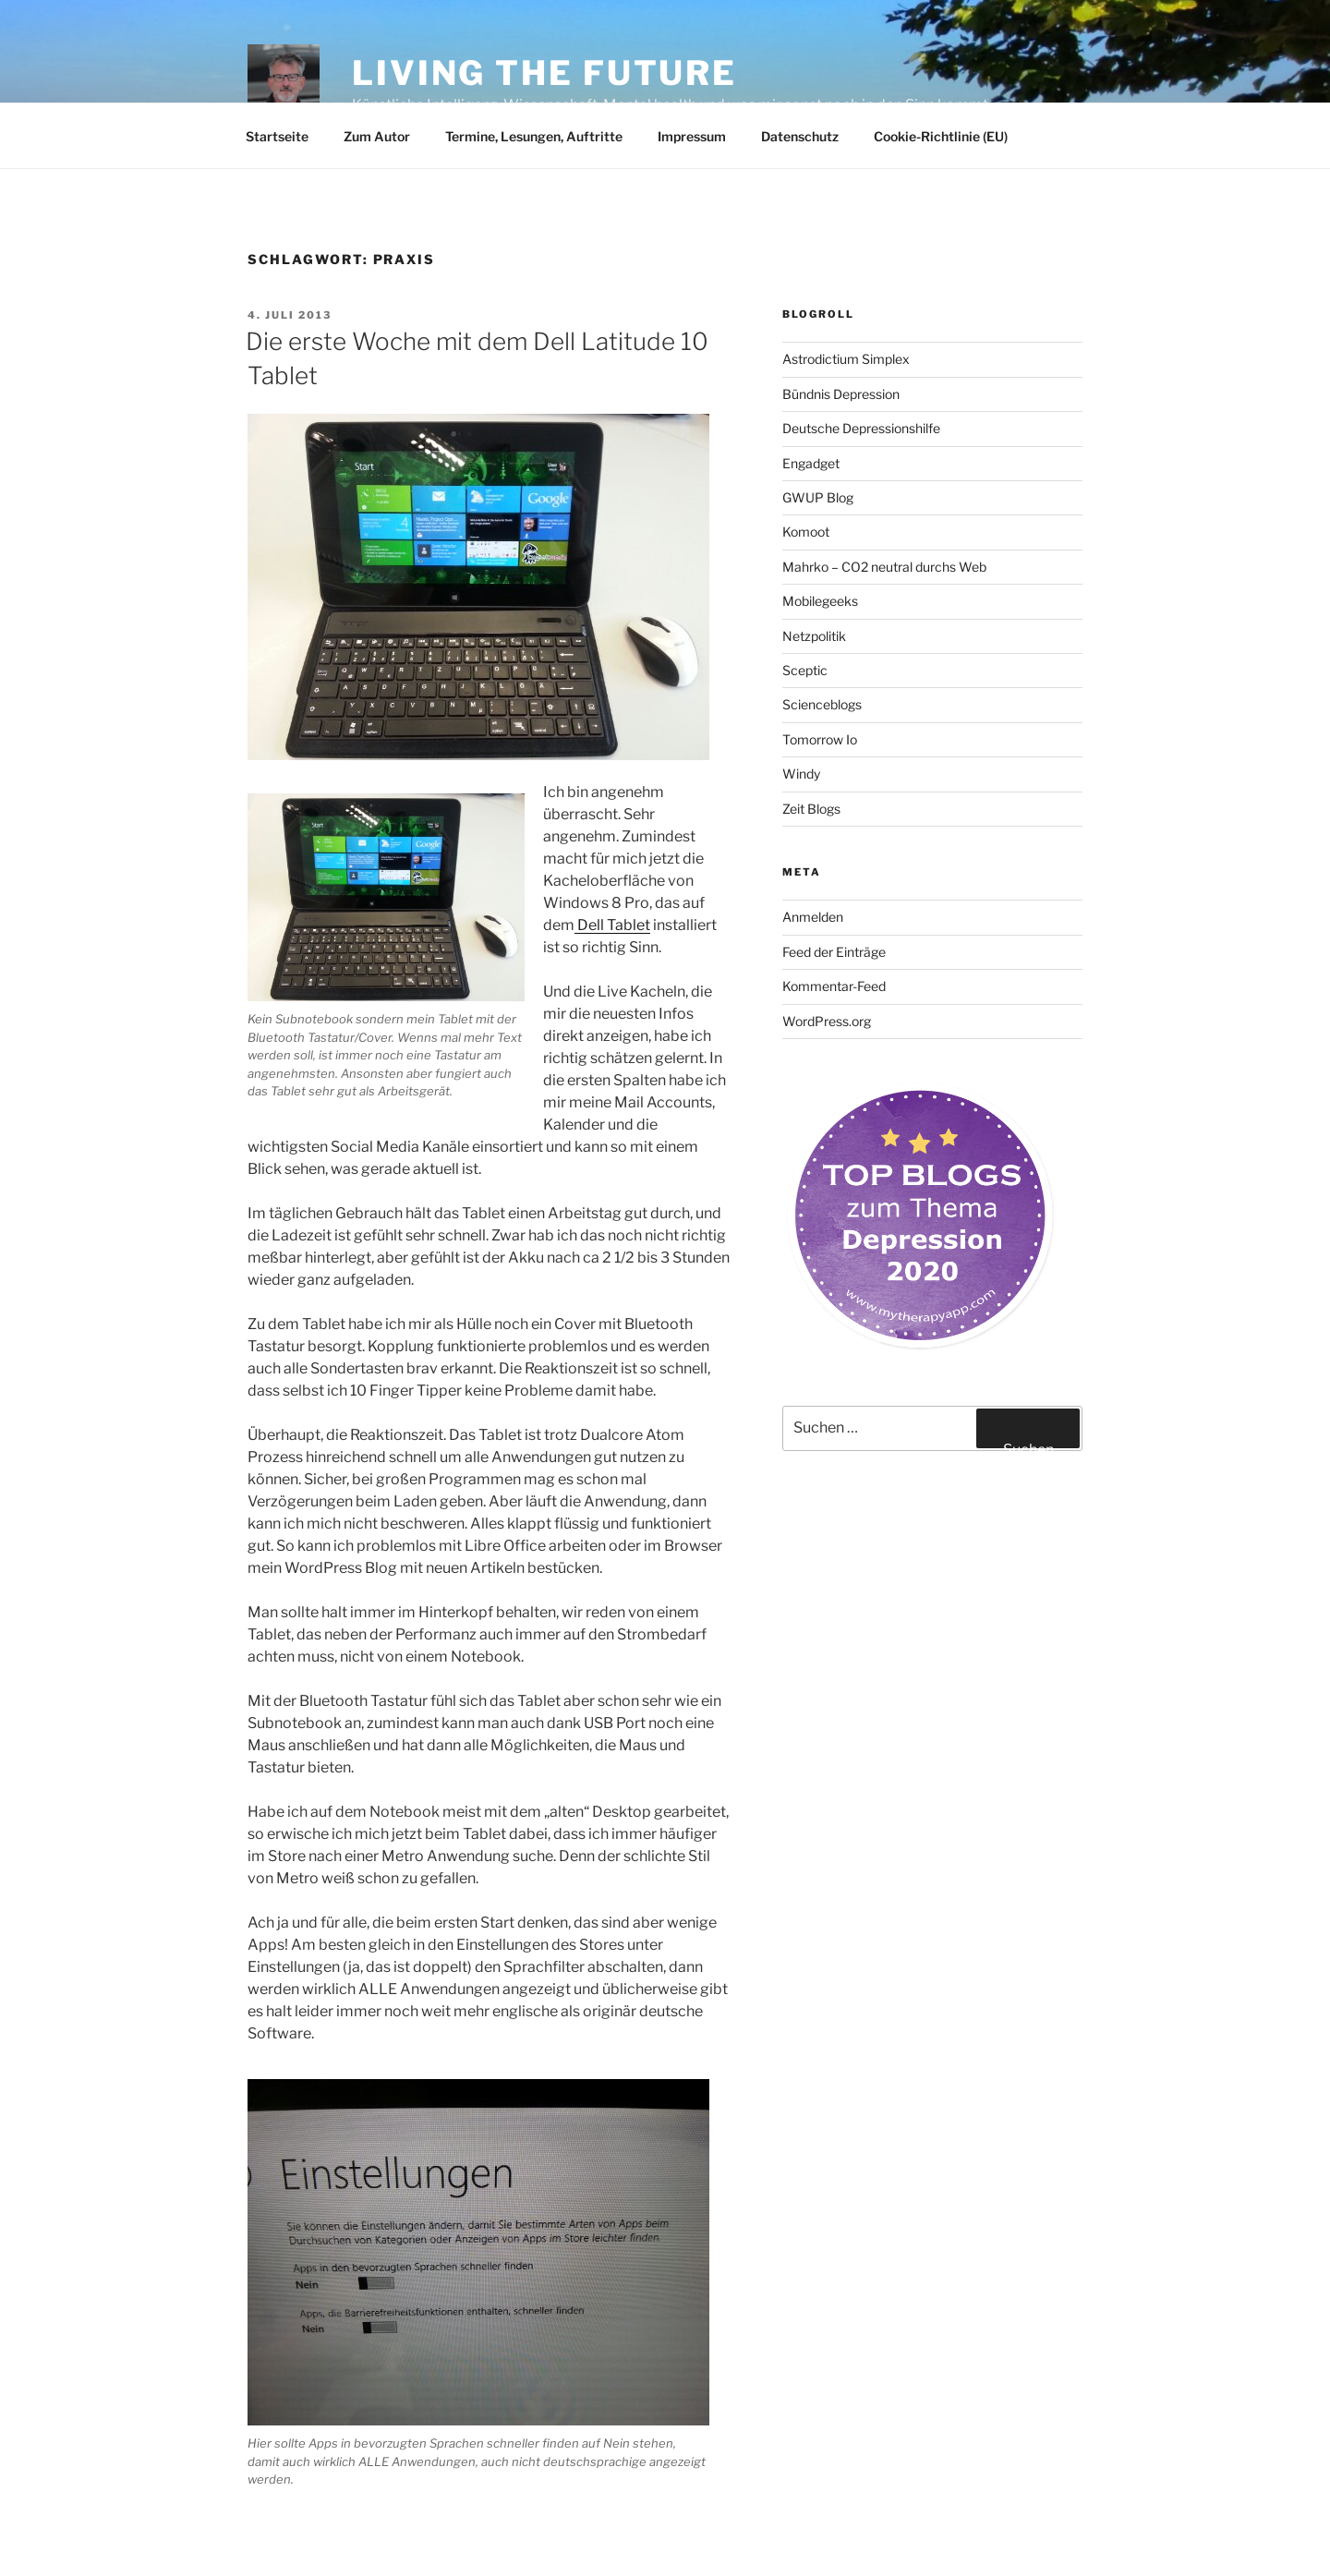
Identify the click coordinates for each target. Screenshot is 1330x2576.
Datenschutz (800, 136)
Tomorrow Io (819, 739)
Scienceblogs (822, 704)
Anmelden (812, 917)
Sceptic (805, 670)
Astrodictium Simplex (846, 359)
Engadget (811, 463)
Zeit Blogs (811, 808)
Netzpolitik (814, 636)
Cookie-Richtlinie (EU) (941, 136)
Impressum (692, 136)
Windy (801, 773)
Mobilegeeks (820, 601)
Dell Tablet (612, 925)
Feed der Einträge (834, 952)
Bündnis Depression (841, 394)
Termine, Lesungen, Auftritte (534, 136)
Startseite (277, 136)
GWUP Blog (817, 497)
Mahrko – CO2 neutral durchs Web (884, 566)
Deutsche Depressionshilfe (861, 428)
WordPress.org (826, 1021)
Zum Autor (377, 136)
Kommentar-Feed (834, 986)
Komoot (805, 531)
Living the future (544, 73)
